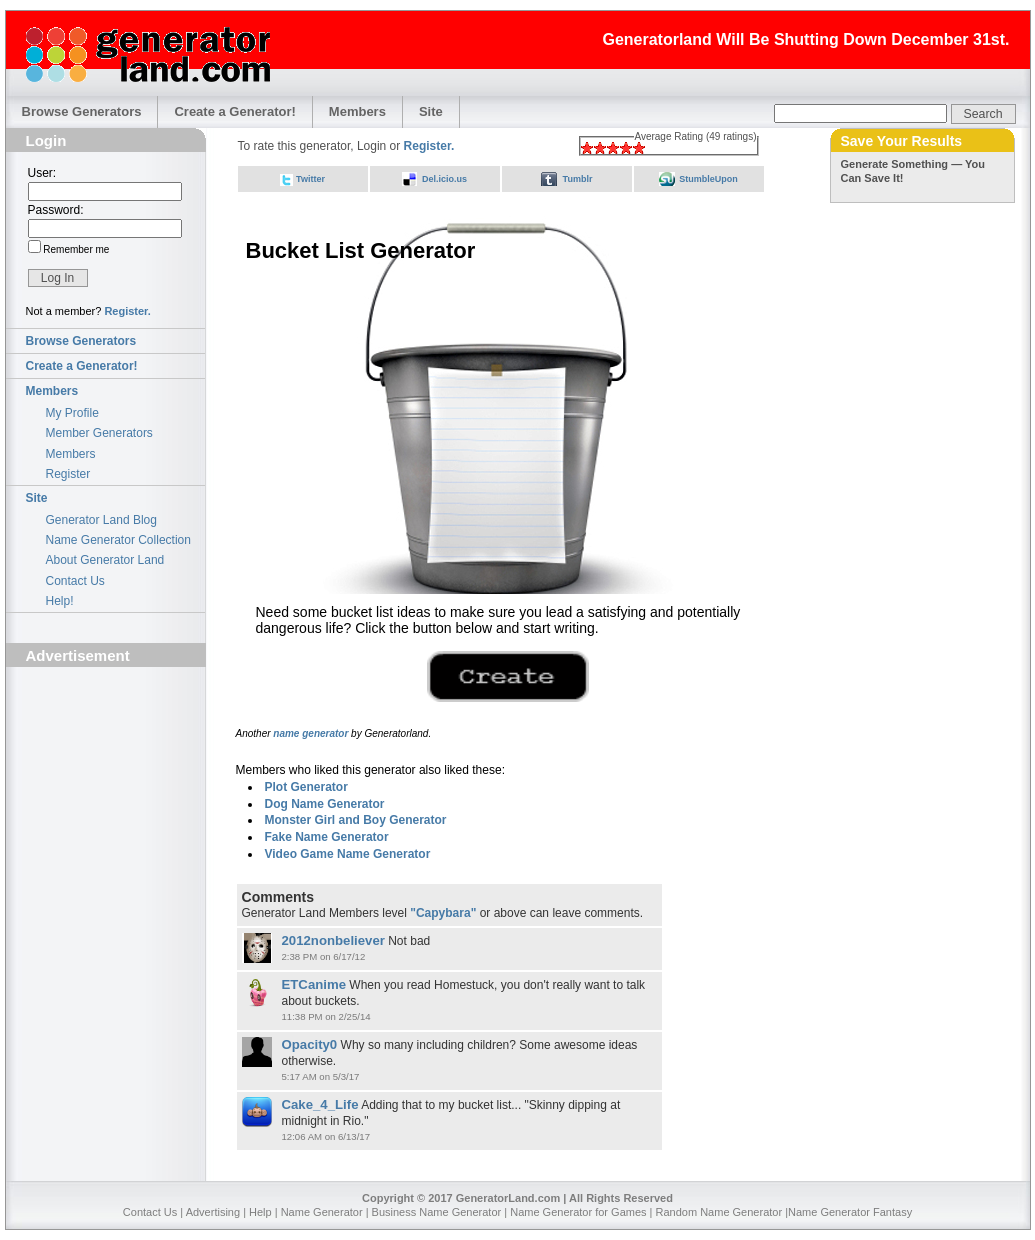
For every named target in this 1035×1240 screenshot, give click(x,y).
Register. (127, 311)
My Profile (72, 413)
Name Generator (322, 1212)
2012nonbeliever (333, 940)
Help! (60, 601)
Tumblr (578, 179)
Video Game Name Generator (348, 854)
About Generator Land (105, 560)
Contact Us (75, 581)
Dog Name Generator (325, 804)
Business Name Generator (437, 1212)
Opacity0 (310, 1044)
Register (68, 474)
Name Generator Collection (118, 540)
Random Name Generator (719, 1212)
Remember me (75, 249)
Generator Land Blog (101, 520)
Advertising (213, 1212)
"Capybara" (443, 913)
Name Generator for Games (578, 1212)
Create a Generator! (234, 111)
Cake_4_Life (320, 1104)
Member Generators (99, 433)
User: (42, 173)
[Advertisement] (106, 787)
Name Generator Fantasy (850, 1212)
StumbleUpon (708, 179)
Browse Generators (82, 111)
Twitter (310, 179)
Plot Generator (306, 787)
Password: (56, 210)
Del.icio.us (444, 179)
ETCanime (314, 984)
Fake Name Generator (327, 837)
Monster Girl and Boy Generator (356, 820)
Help (260, 1212)
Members (357, 111)
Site (431, 111)
